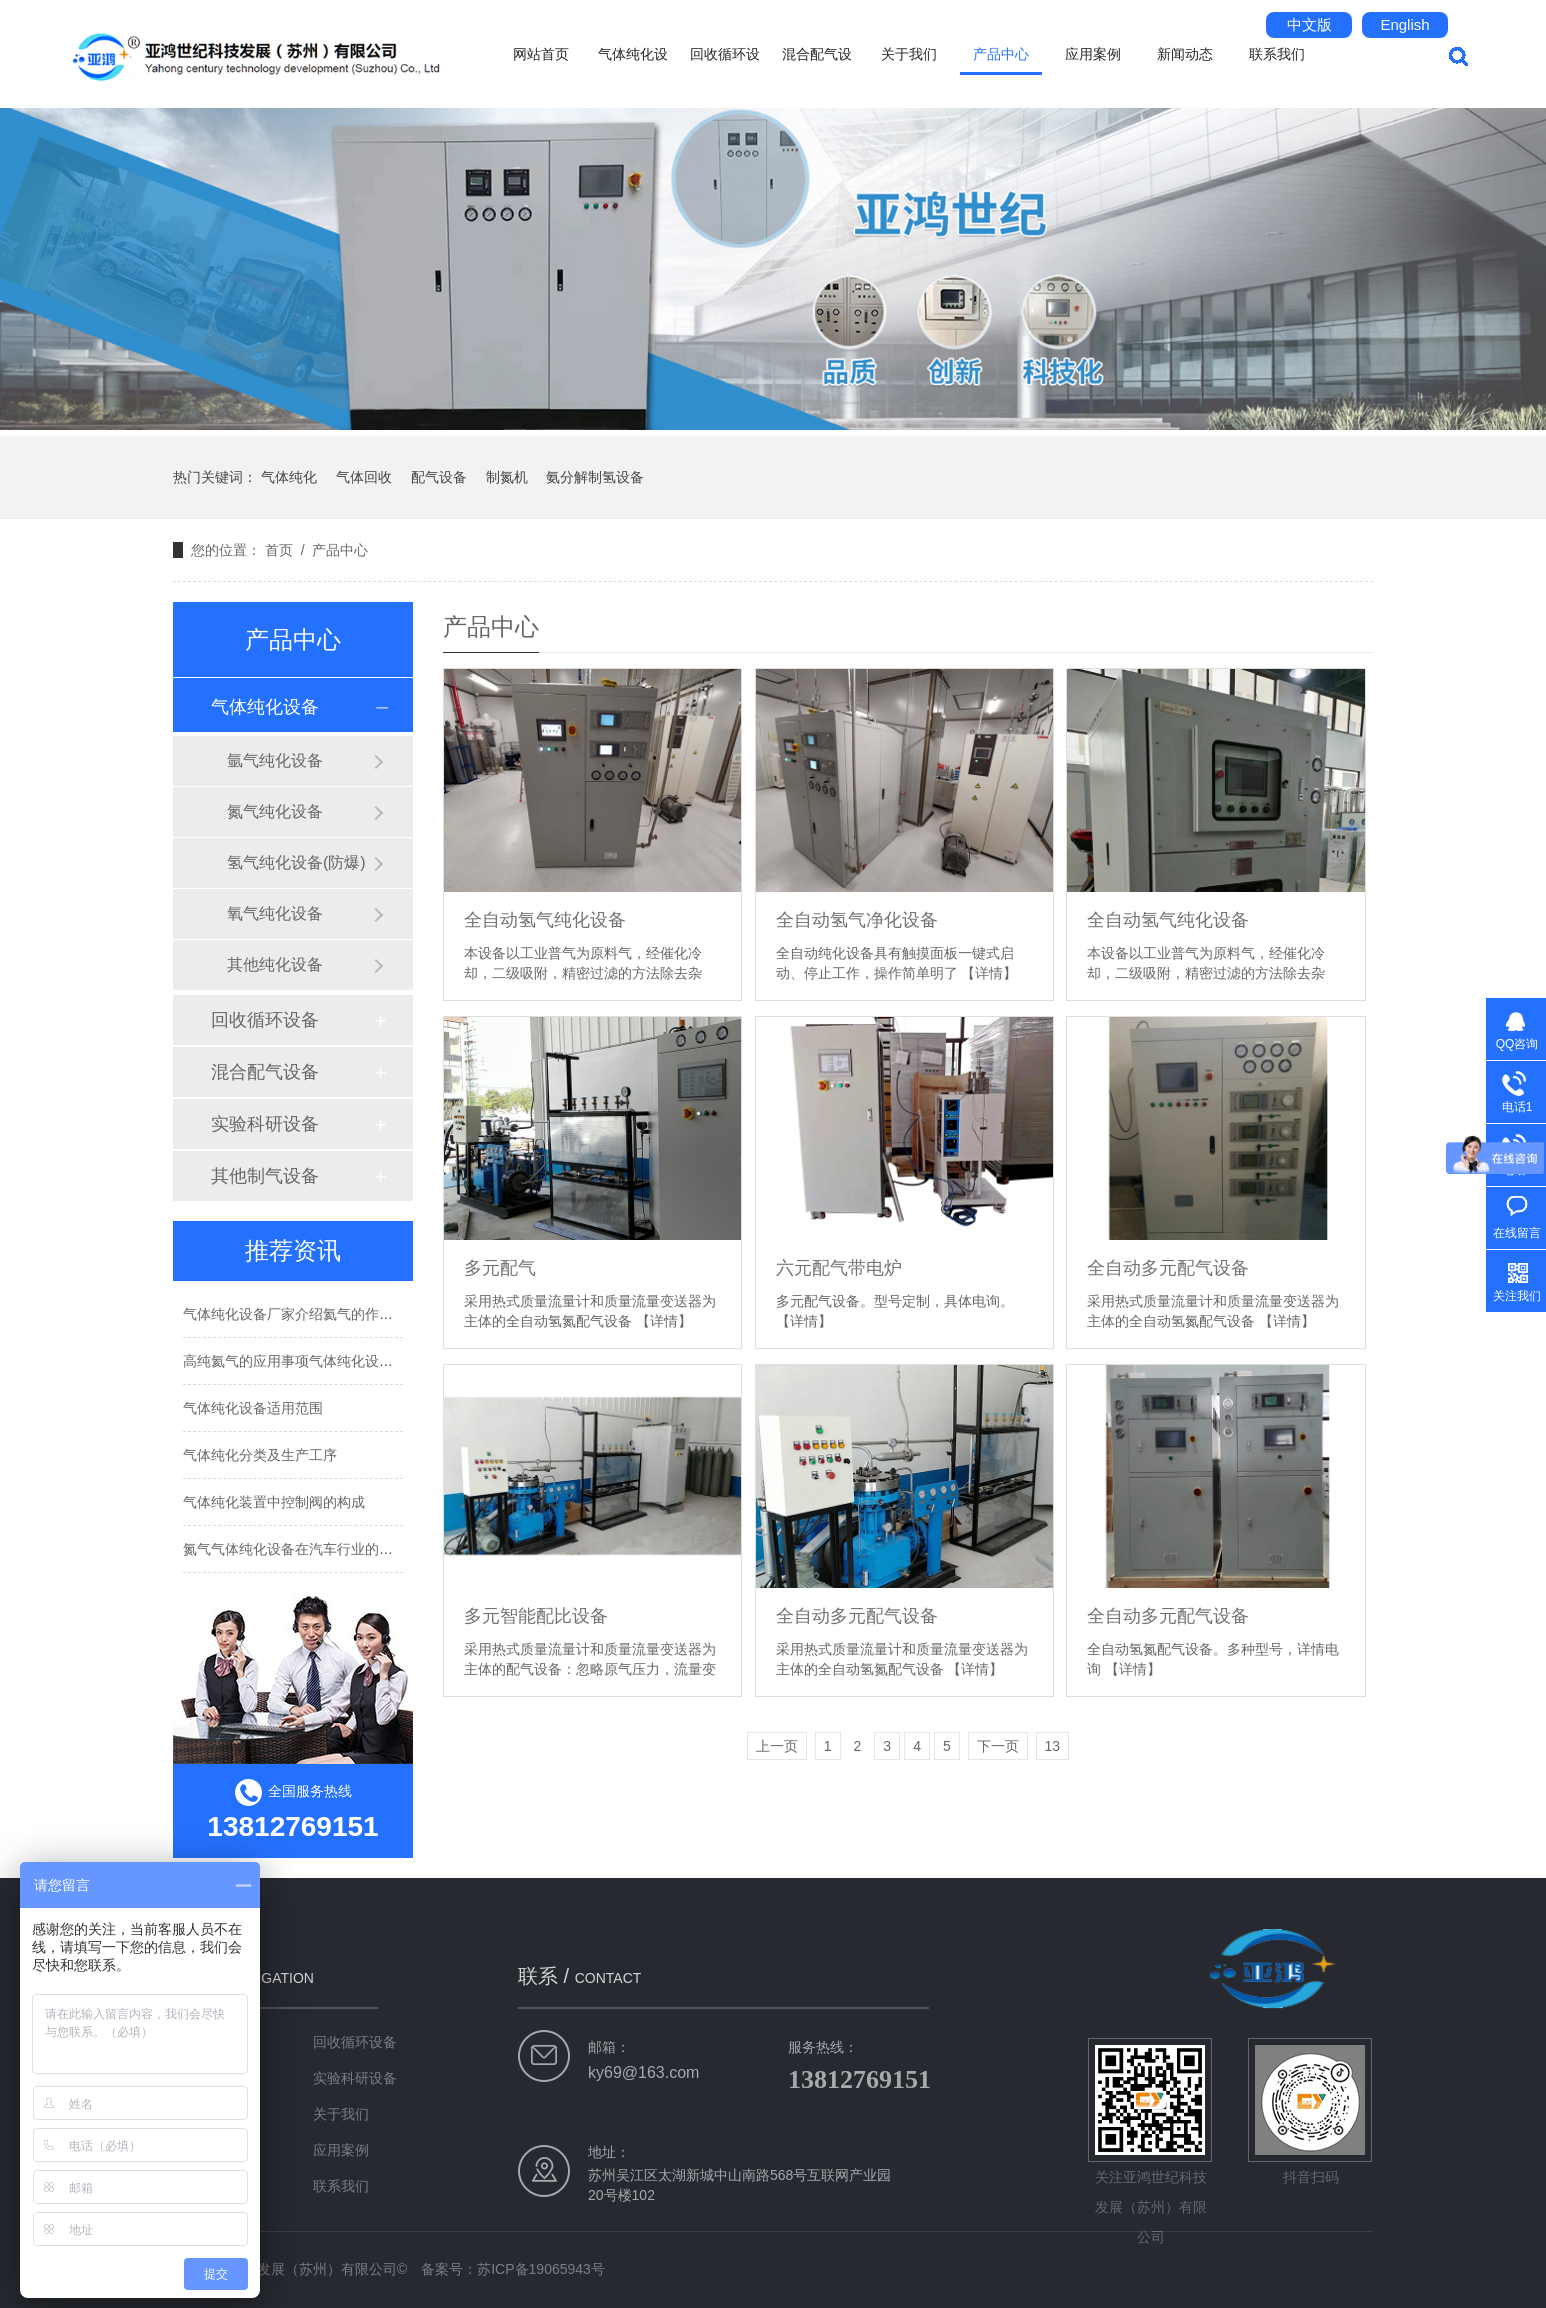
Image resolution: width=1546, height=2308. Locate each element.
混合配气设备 (817, 77)
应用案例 (1093, 54)
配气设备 (439, 477)
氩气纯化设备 (275, 760)
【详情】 (989, 973)
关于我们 (909, 54)
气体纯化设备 (633, 77)
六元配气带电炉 (839, 1268)
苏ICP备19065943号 (541, 2269)
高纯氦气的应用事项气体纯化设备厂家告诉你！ (330, 1361)
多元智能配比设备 (536, 1616)
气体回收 (364, 477)
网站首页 (541, 54)
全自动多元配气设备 (1168, 1268)
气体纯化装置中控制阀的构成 (274, 1502)
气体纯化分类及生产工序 (260, 1455)
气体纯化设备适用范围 (253, 1408)
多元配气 (500, 1268)
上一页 (777, 1746)
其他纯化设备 (275, 964)
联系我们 (1277, 54)
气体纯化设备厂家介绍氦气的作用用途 (302, 1314)
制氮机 (507, 477)
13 (1053, 1746)
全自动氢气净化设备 (857, 920)
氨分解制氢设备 (595, 477)
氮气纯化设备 (275, 811)
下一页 (998, 1746)
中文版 (1309, 24)
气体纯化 (289, 477)
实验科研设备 (265, 1124)
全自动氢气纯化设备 (545, 920)
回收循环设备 (725, 77)
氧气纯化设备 (275, 913)
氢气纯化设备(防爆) (296, 862)
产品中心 (1001, 54)
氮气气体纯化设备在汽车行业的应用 (295, 1549)
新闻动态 (1185, 54)
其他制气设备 (265, 1176)
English (1404, 24)
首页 (279, 550)
